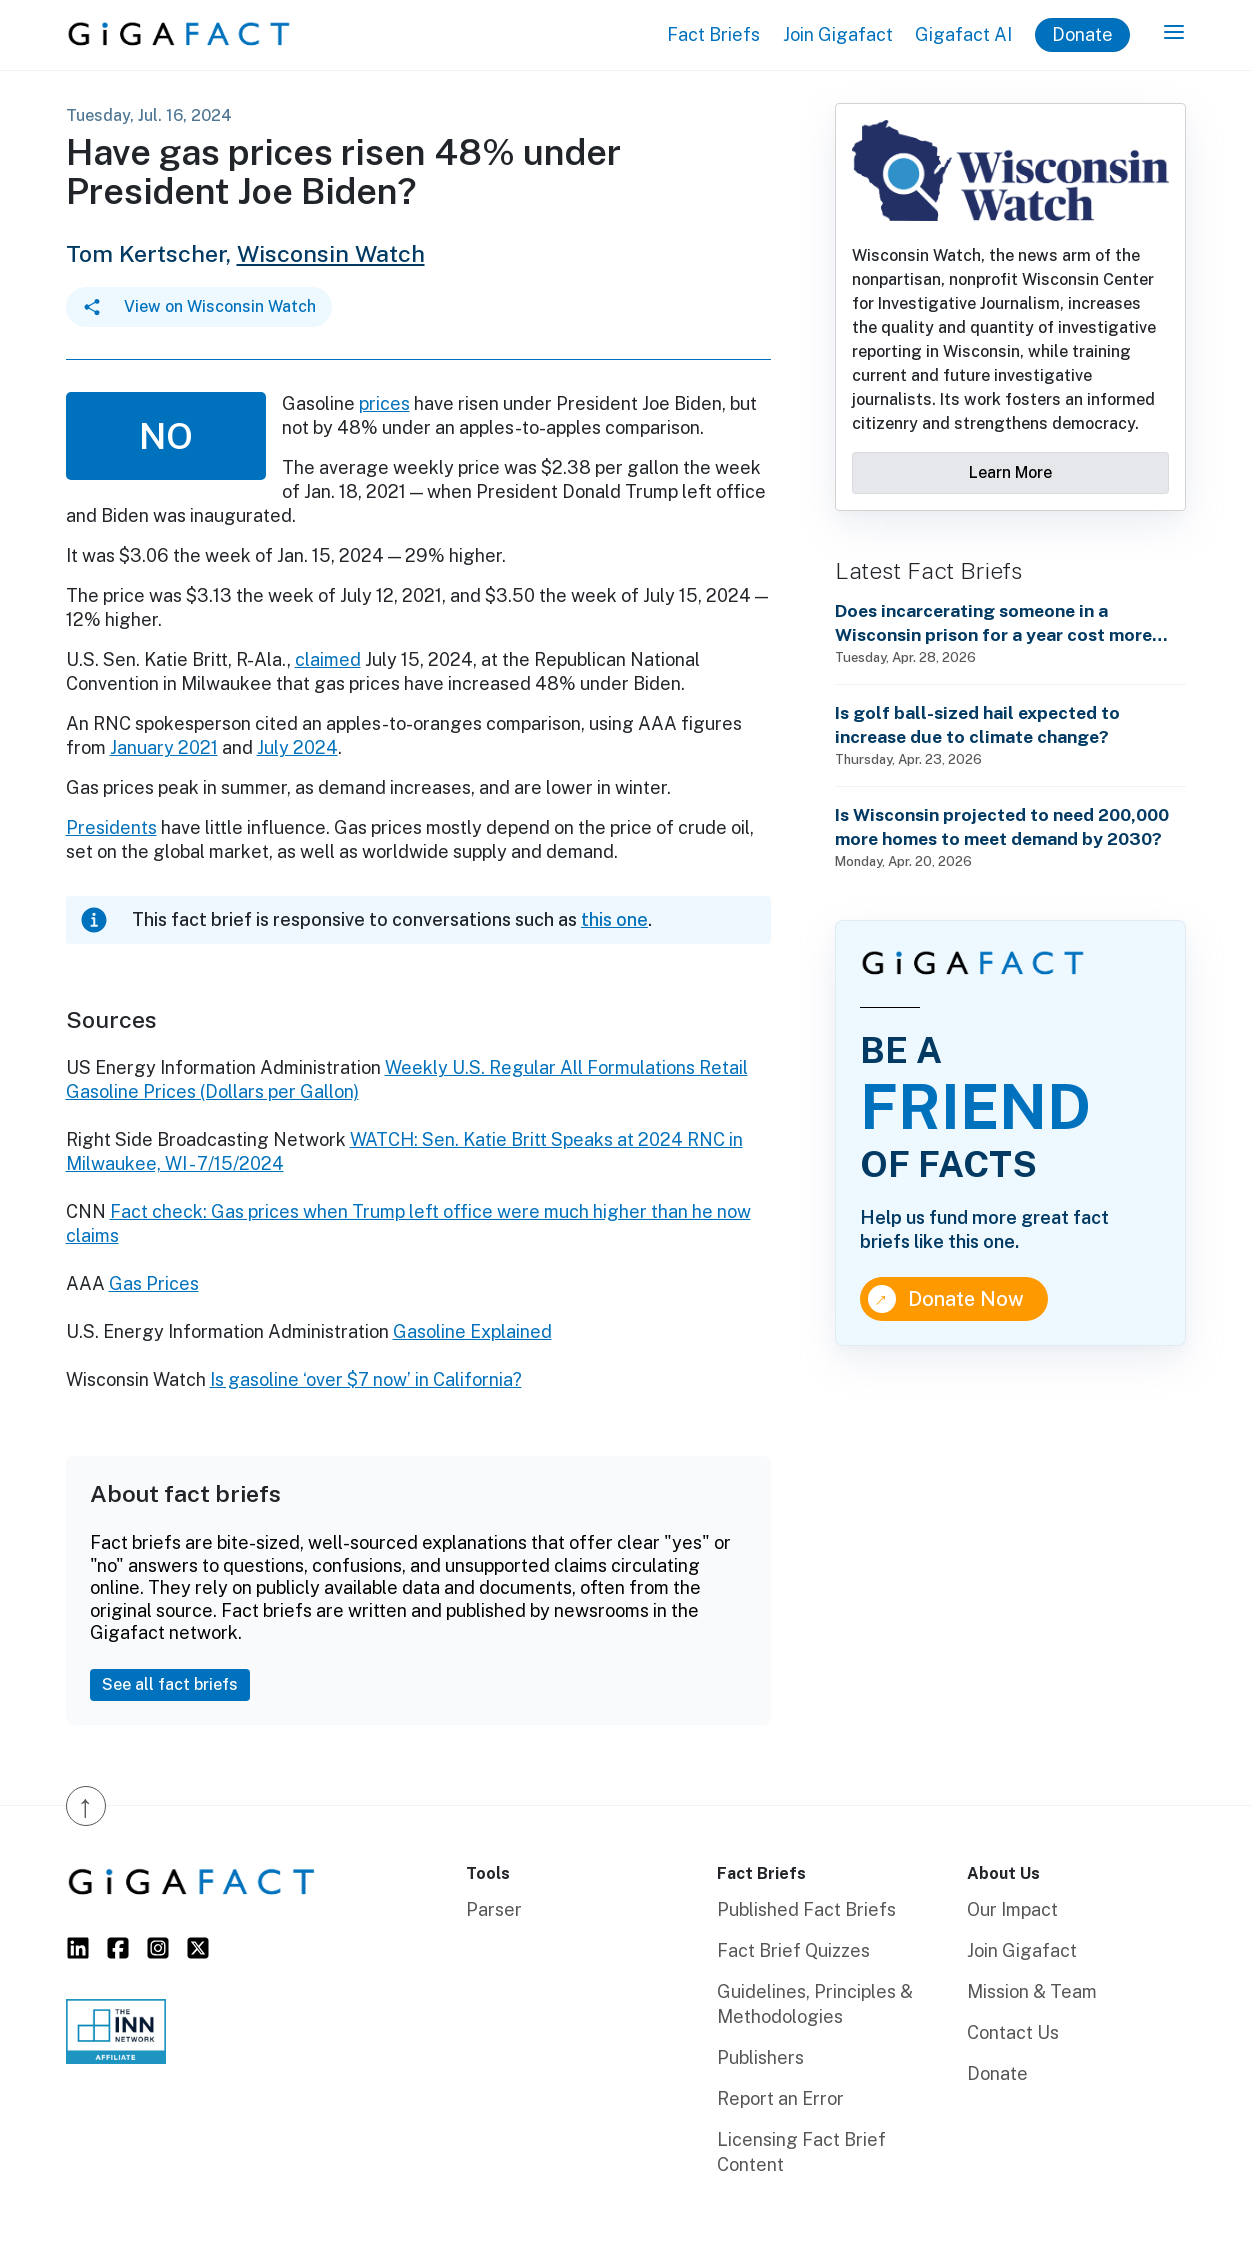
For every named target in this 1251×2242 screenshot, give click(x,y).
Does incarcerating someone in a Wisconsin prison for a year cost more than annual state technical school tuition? (993, 623)
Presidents (111, 827)
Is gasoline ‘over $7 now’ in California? (366, 1379)
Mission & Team (1032, 1991)
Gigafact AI (963, 34)
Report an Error (780, 2098)
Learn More (1010, 472)
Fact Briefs (713, 34)
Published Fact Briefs (806, 1909)
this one (614, 919)
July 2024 (297, 747)
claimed (328, 659)
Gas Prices (154, 1283)
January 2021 (164, 747)
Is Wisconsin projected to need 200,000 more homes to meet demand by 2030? (1002, 826)
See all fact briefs (170, 1684)
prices (384, 403)
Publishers (760, 2057)
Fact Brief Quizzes (793, 1950)
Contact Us (1013, 2032)
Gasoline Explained (472, 1331)
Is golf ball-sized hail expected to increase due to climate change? (977, 724)
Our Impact (1012, 1909)
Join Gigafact (838, 34)
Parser (494, 1909)
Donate (1082, 34)
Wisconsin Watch (331, 253)
